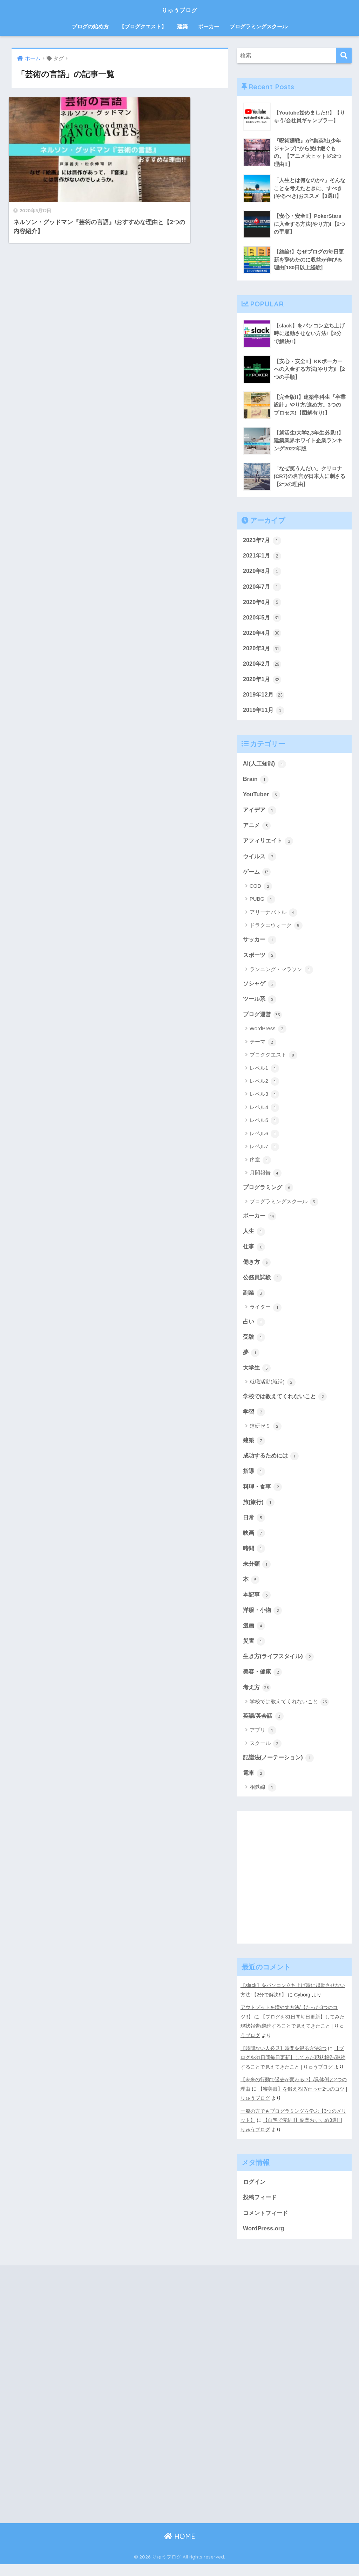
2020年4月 (262, 635)
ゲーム (257, 876)
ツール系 (260, 1004)
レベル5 (264, 1127)
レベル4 (264, 1113)
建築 (182, 26)
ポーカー (208, 26)
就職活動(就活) (273, 1391)
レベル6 (264, 1140)
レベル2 (264, 1087)
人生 (254, 1237)
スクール (266, 1756)
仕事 (254, 1253)
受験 (254, 1345)
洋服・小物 (263, 1621)
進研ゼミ (266, 1435)
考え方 (257, 1700)
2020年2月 (262, 666)
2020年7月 (262, 588)
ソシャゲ (260, 989)
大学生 (257, 1376)
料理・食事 (263, 1496)
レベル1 (264, 1074)
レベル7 (264, 1153)
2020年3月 (262, 650)
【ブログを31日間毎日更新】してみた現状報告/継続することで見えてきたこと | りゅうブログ (293, 2039)
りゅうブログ (179, 9)
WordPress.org (264, 2239)
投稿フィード (261, 2208)
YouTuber (261, 798)
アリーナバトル (273, 917)
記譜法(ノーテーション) (280, 1770)
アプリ (263, 1743)
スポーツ (260, 960)
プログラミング (269, 1193)
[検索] (344, 55)
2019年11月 (264, 713)
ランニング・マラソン (281, 975)
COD (261, 891)
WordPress (268, 1035)
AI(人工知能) (265, 767)
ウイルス (260, 861)
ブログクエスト (273, 1061)
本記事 (257, 1605)
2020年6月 (262, 604)
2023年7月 (262, 541)
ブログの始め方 (90, 26)
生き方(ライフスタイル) (280, 1668)
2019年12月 (264, 697)
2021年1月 (262, 556)
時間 (254, 1558)
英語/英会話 (264, 1728)
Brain (256, 782)
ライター (266, 1315)
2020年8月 (262, 572)
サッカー (260, 944)
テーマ (263, 1048)
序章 (260, 1166)
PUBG (263, 904)
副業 (254, 1300)
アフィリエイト (269, 845)
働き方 (257, 1269)
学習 (254, 1420)
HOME (179, 2547)
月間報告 (266, 1179)
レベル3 (264, 1100)
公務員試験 (263, 1284)
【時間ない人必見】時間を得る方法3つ (284, 2060)
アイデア (260, 814)
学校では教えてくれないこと (287, 1405)
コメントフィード (267, 2224)
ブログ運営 (263, 1020)
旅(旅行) (259, 1512)
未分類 (257, 1574)
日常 (254, 1527)
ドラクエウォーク (276, 930)
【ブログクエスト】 (143, 26)
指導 (254, 1480)
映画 (254, 1543)
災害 (254, 1653)
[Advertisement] (294, 1896)
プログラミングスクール (258, 26)
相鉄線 (263, 1800)
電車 (254, 1786)
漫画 (254, 1637)
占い (254, 1329)
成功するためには (272, 1465)
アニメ (257, 829)
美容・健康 (263, 1684)
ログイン (255, 2192)
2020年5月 (262, 619)
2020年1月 (262, 682)
